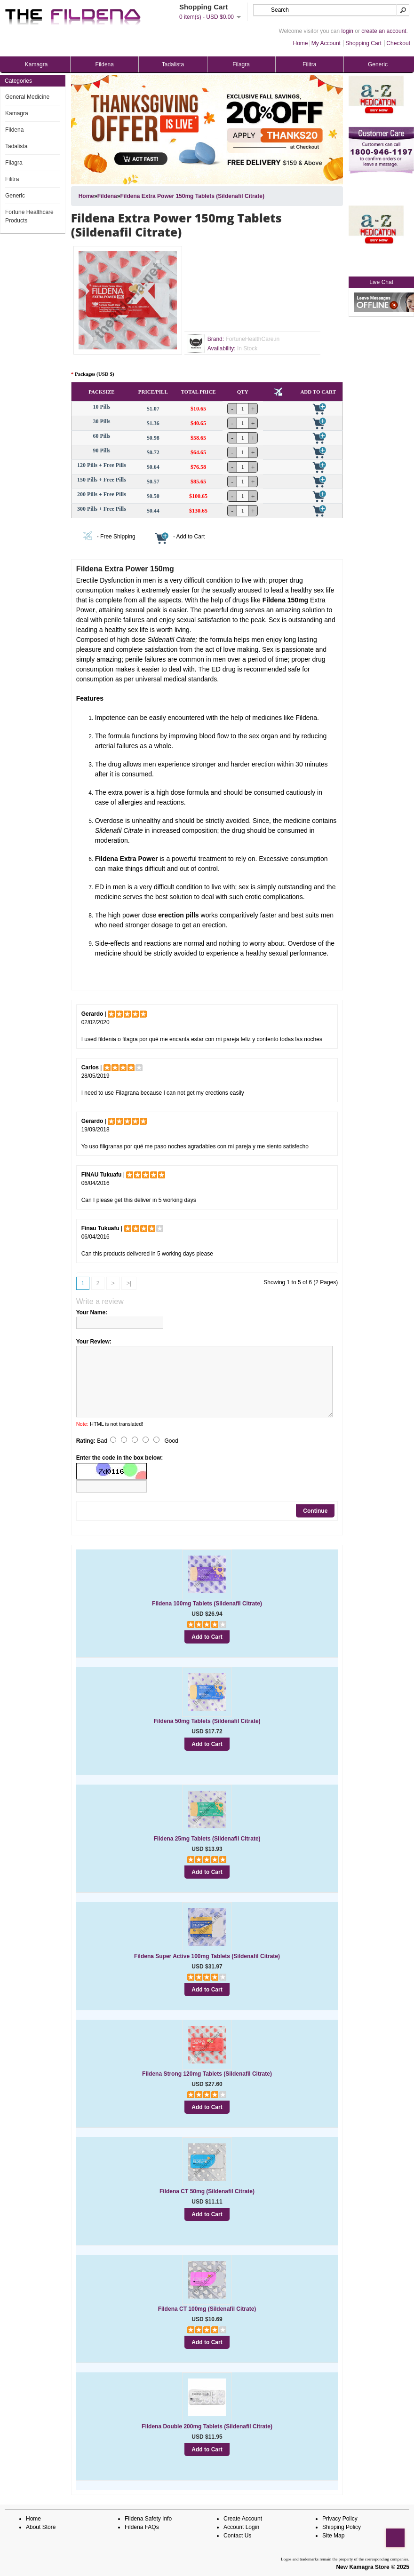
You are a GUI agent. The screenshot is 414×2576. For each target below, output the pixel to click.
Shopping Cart (363, 43)
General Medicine (27, 97)
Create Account (242, 2518)
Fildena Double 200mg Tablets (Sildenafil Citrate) (207, 2426)
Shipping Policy (341, 2527)
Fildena (105, 64)
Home (300, 43)
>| (129, 1283)
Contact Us (237, 2535)
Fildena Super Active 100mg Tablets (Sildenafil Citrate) (207, 1956)
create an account (383, 31)
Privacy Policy (340, 2518)
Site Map (333, 2535)
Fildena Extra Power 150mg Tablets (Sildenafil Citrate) (192, 196)
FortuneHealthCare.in (252, 339)
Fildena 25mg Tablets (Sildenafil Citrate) (206, 1838)
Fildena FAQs (142, 2527)
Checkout (398, 43)
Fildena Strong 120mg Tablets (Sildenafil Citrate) (207, 2073)
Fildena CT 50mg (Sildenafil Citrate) (207, 2191)
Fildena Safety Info (148, 2518)
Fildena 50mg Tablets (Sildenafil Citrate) (206, 1721)
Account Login (241, 2527)
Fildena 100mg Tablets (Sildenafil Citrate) (207, 1603)
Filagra (241, 64)
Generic (378, 64)
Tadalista (173, 64)
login (347, 31)
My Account (326, 43)
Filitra (309, 64)
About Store (41, 2527)
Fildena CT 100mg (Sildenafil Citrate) (207, 2309)
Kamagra (36, 64)
